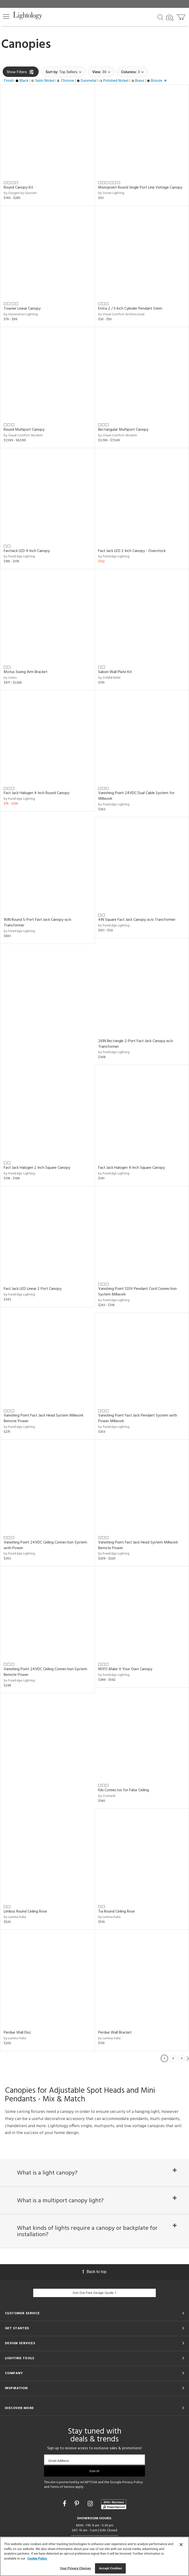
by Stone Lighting (111, 193)
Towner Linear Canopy (22, 308)
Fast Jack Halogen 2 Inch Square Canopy (37, 1168)
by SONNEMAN (109, 678)
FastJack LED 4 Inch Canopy (27, 551)
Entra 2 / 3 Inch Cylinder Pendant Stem (130, 308)
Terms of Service (62, 2487)
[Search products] (160, 17)
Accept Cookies (110, 2568)
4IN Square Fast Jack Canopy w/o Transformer (136, 920)
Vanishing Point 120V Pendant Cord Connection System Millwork (137, 1292)
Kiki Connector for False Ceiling (123, 1790)
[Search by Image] (170, 18)
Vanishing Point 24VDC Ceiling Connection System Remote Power (45, 1672)
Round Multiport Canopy (24, 430)
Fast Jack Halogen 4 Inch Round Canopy (36, 793)
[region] (94, 2556)
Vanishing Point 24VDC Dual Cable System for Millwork (136, 796)
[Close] (181, 2544)
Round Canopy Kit (18, 187)
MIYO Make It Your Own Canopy (125, 1669)
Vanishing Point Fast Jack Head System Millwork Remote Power (43, 1418)
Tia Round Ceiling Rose (116, 1911)
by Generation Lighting (21, 314)
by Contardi (106, 1796)
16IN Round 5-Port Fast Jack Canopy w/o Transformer (37, 923)
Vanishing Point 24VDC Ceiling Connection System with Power (45, 1545)
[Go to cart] (181, 16)
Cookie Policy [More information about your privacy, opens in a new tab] (37, 2558)
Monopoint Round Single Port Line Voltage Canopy (140, 187)
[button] (6, 16)
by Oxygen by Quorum (20, 193)
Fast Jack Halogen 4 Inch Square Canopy (131, 1168)
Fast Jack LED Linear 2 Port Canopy (33, 1289)
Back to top (94, 2271)
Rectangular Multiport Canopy (123, 430)
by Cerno (10, 678)
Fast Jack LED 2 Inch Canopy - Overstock (132, 551)
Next (188, 2058)
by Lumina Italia (15, 1917)
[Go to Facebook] (65, 2503)
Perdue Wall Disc (17, 2032)
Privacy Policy (132, 2482)
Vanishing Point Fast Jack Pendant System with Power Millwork (137, 1418)
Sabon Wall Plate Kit (115, 672)
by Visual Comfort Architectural (121, 314)
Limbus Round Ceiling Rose (25, 1911)
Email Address (58, 2461)
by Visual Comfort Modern (23, 435)
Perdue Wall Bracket (115, 2032)
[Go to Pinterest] (77, 2503)
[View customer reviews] (114, 2504)
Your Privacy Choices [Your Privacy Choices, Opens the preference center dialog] (75, 2568)
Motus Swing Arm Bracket (25, 672)
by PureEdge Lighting (19, 556)
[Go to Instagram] (91, 2503)
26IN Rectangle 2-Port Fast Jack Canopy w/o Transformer (135, 1044)
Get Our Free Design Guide (94, 2293)
